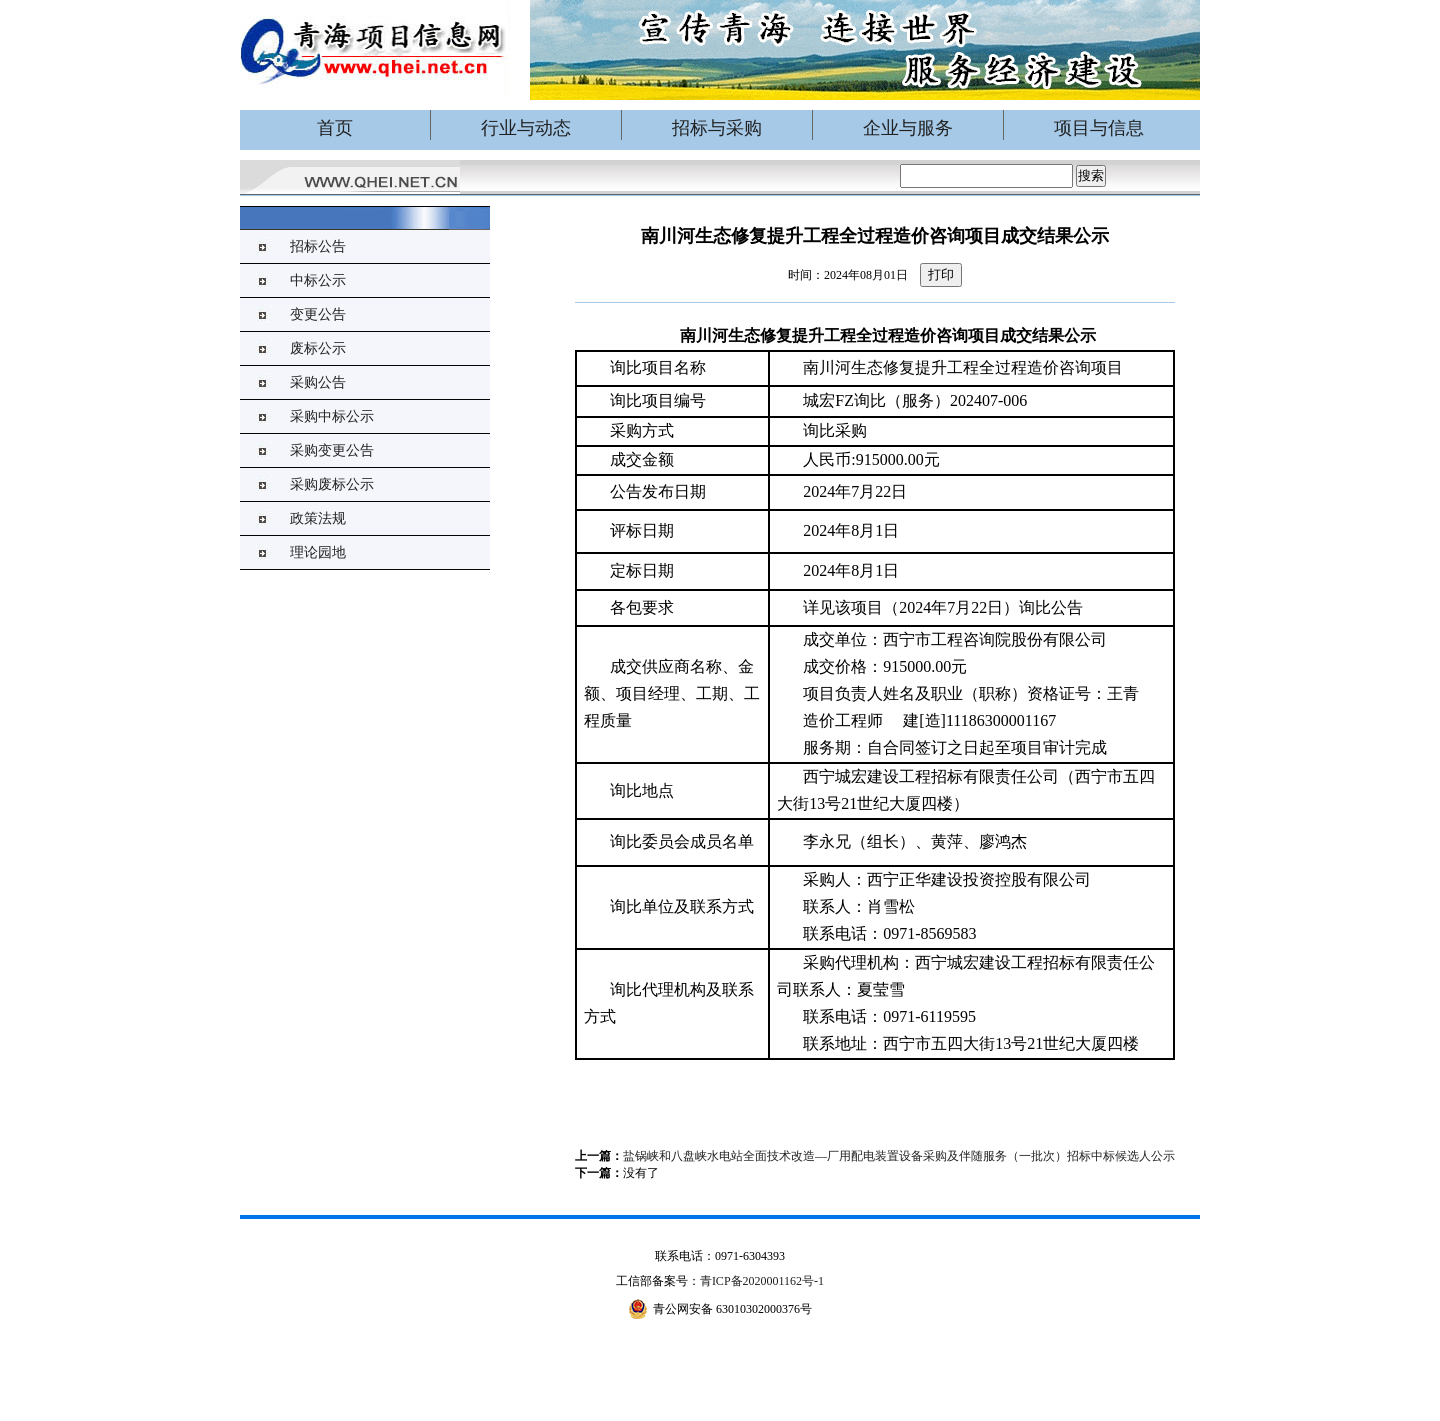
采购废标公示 (332, 484)
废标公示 (318, 348)
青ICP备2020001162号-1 (762, 1281)
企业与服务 (908, 128)
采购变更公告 (332, 450)
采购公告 (318, 382)
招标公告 (318, 246)
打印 (941, 274)
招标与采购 (717, 128)
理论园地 (318, 552)
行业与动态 (526, 128)
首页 (335, 128)
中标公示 (318, 280)
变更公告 (318, 314)
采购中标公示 (332, 416)
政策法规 (318, 518)
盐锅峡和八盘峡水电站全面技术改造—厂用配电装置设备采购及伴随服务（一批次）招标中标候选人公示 (899, 1156)
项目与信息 (1099, 128)
